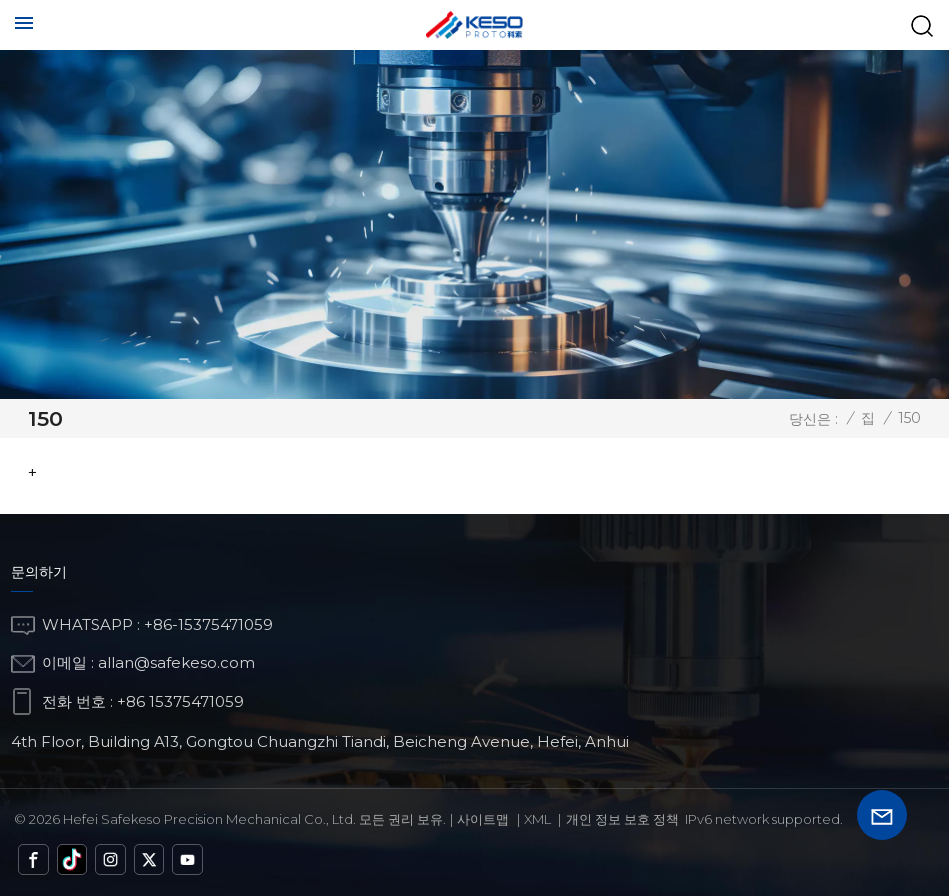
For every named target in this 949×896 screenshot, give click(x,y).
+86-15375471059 (208, 624)
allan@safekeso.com (176, 662)
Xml (537, 819)
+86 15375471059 (180, 701)
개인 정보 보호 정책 (622, 819)
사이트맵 (483, 819)
